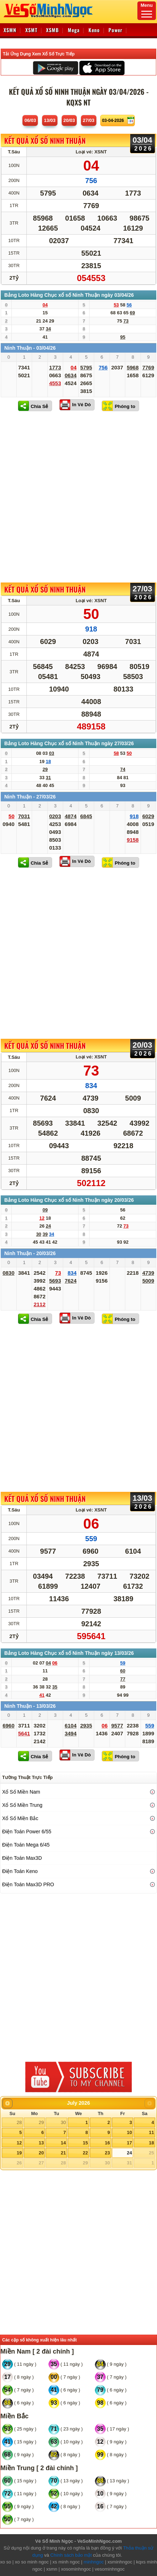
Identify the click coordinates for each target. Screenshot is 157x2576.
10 (129, 2132)
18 (151, 2142)
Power (115, 30)
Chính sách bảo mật (71, 2555)
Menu (147, 10)
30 (63, 2122)
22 (85, 2152)
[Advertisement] (78, 496)
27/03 (89, 120)
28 (19, 2122)
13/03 (50, 120)
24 (129, 2152)
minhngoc (93, 2562)
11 (151, 2132)
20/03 (69, 120)
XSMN (10, 30)
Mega (74, 30)
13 (41, 2142)
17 (129, 2142)
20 (41, 2152)
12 (19, 2142)
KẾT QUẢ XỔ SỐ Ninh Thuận (45, 140)
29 (41, 2122)
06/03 (30, 120)
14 (63, 2142)
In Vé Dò (81, 404)
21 (63, 2152)
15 (85, 2142)
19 (19, 2152)
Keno (94, 30)
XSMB (52, 30)
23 (107, 2152)
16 (107, 2142)
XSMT (31, 30)
